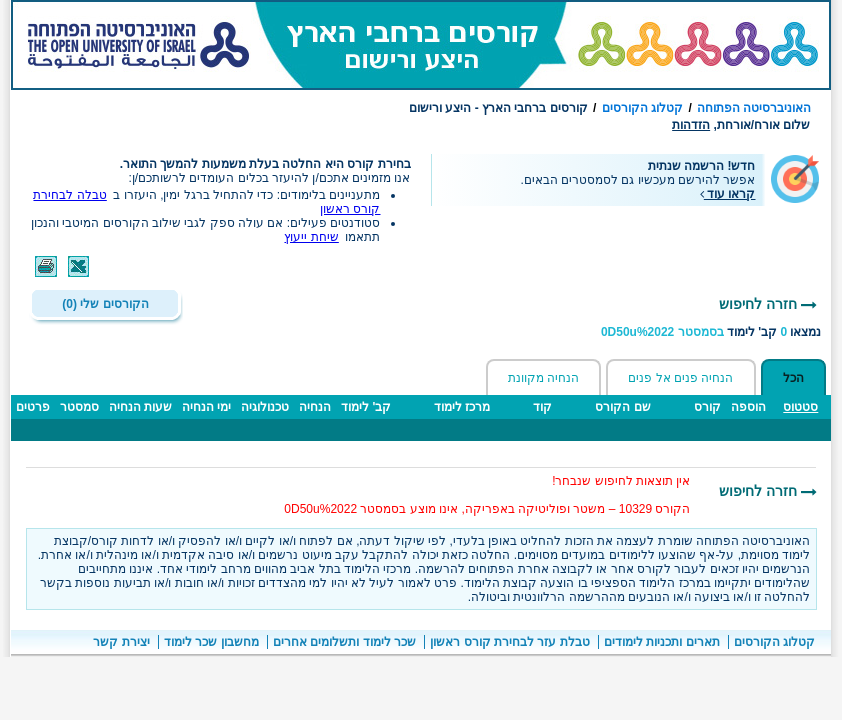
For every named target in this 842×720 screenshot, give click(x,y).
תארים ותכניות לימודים (662, 642)
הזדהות (691, 125)
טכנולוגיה (265, 407)
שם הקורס (622, 407)
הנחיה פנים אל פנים (680, 378)
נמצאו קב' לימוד (711, 332)
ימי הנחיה (206, 407)
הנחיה (315, 407)
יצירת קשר (121, 642)
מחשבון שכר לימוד (211, 642)
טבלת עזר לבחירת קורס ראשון (509, 642)
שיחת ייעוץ (311, 237)
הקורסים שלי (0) (105, 304)
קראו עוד (728, 194)
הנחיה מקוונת (543, 378)
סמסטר (79, 407)
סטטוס (800, 407)
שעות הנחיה (140, 407)
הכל (793, 378)
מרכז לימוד (462, 407)
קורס (707, 407)
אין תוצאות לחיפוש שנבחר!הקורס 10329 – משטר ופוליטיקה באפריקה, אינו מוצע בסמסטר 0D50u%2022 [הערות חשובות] (487, 495)
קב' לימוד (366, 407)
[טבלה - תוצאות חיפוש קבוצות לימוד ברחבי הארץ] (421, 428)
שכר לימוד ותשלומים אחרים (344, 642)
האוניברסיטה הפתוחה (754, 108)
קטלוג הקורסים (642, 108)
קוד (542, 407)
